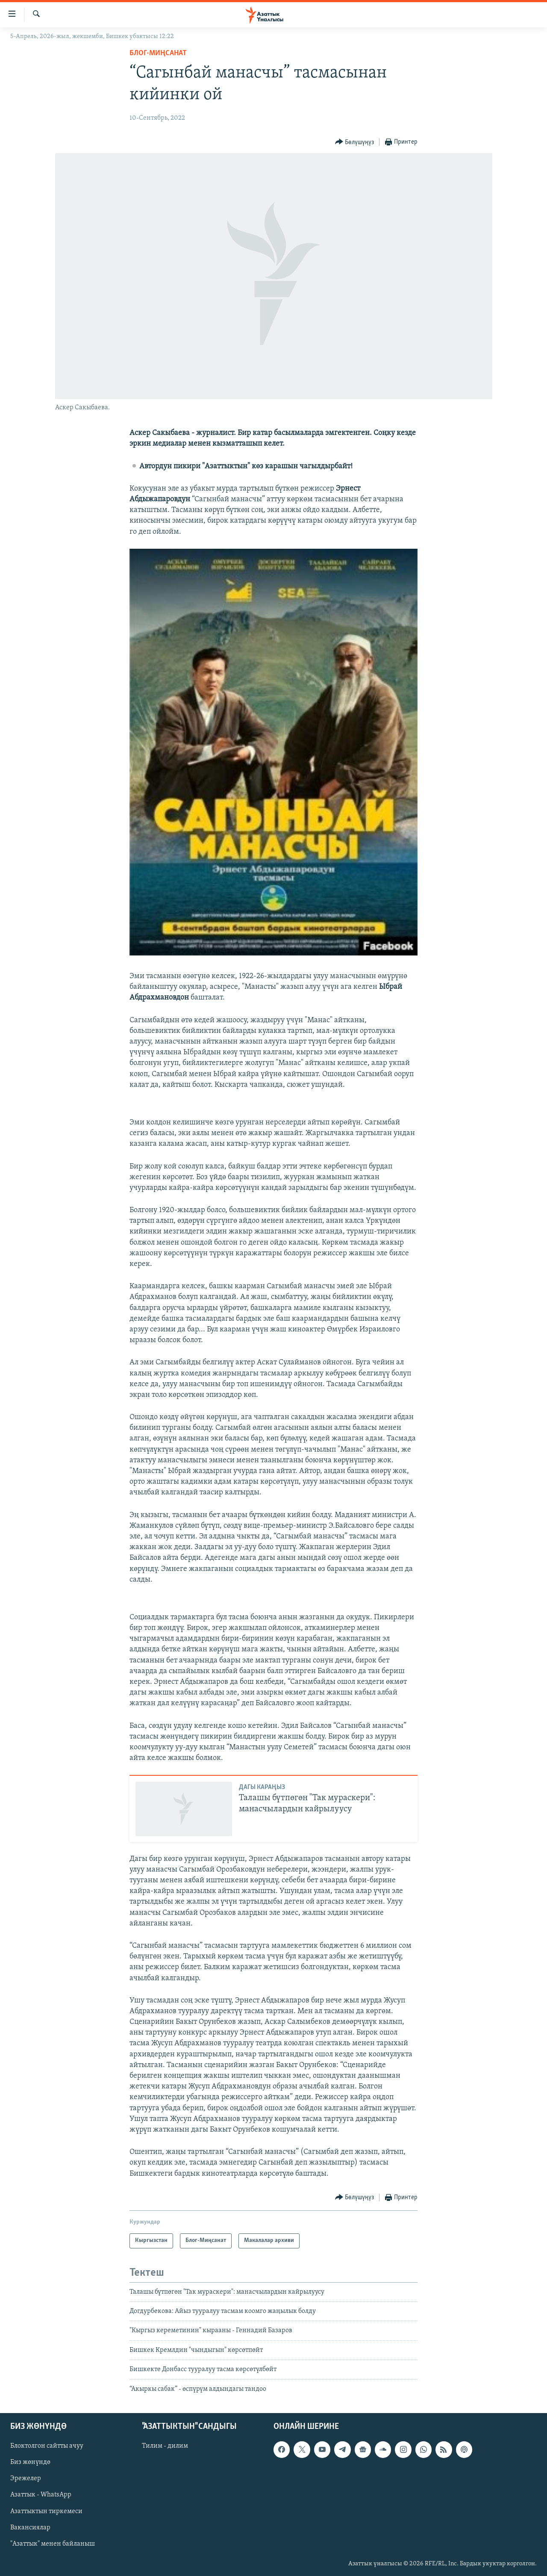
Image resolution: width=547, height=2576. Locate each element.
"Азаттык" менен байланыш (52, 2544)
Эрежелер (25, 2478)
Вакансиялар (30, 2527)
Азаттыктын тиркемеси (46, 2511)
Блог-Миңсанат (158, 53)
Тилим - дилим (165, 2446)
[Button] (354, 142)
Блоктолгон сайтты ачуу (46, 2446)
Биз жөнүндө (30, 2462)
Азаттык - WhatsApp (40, 2495)
